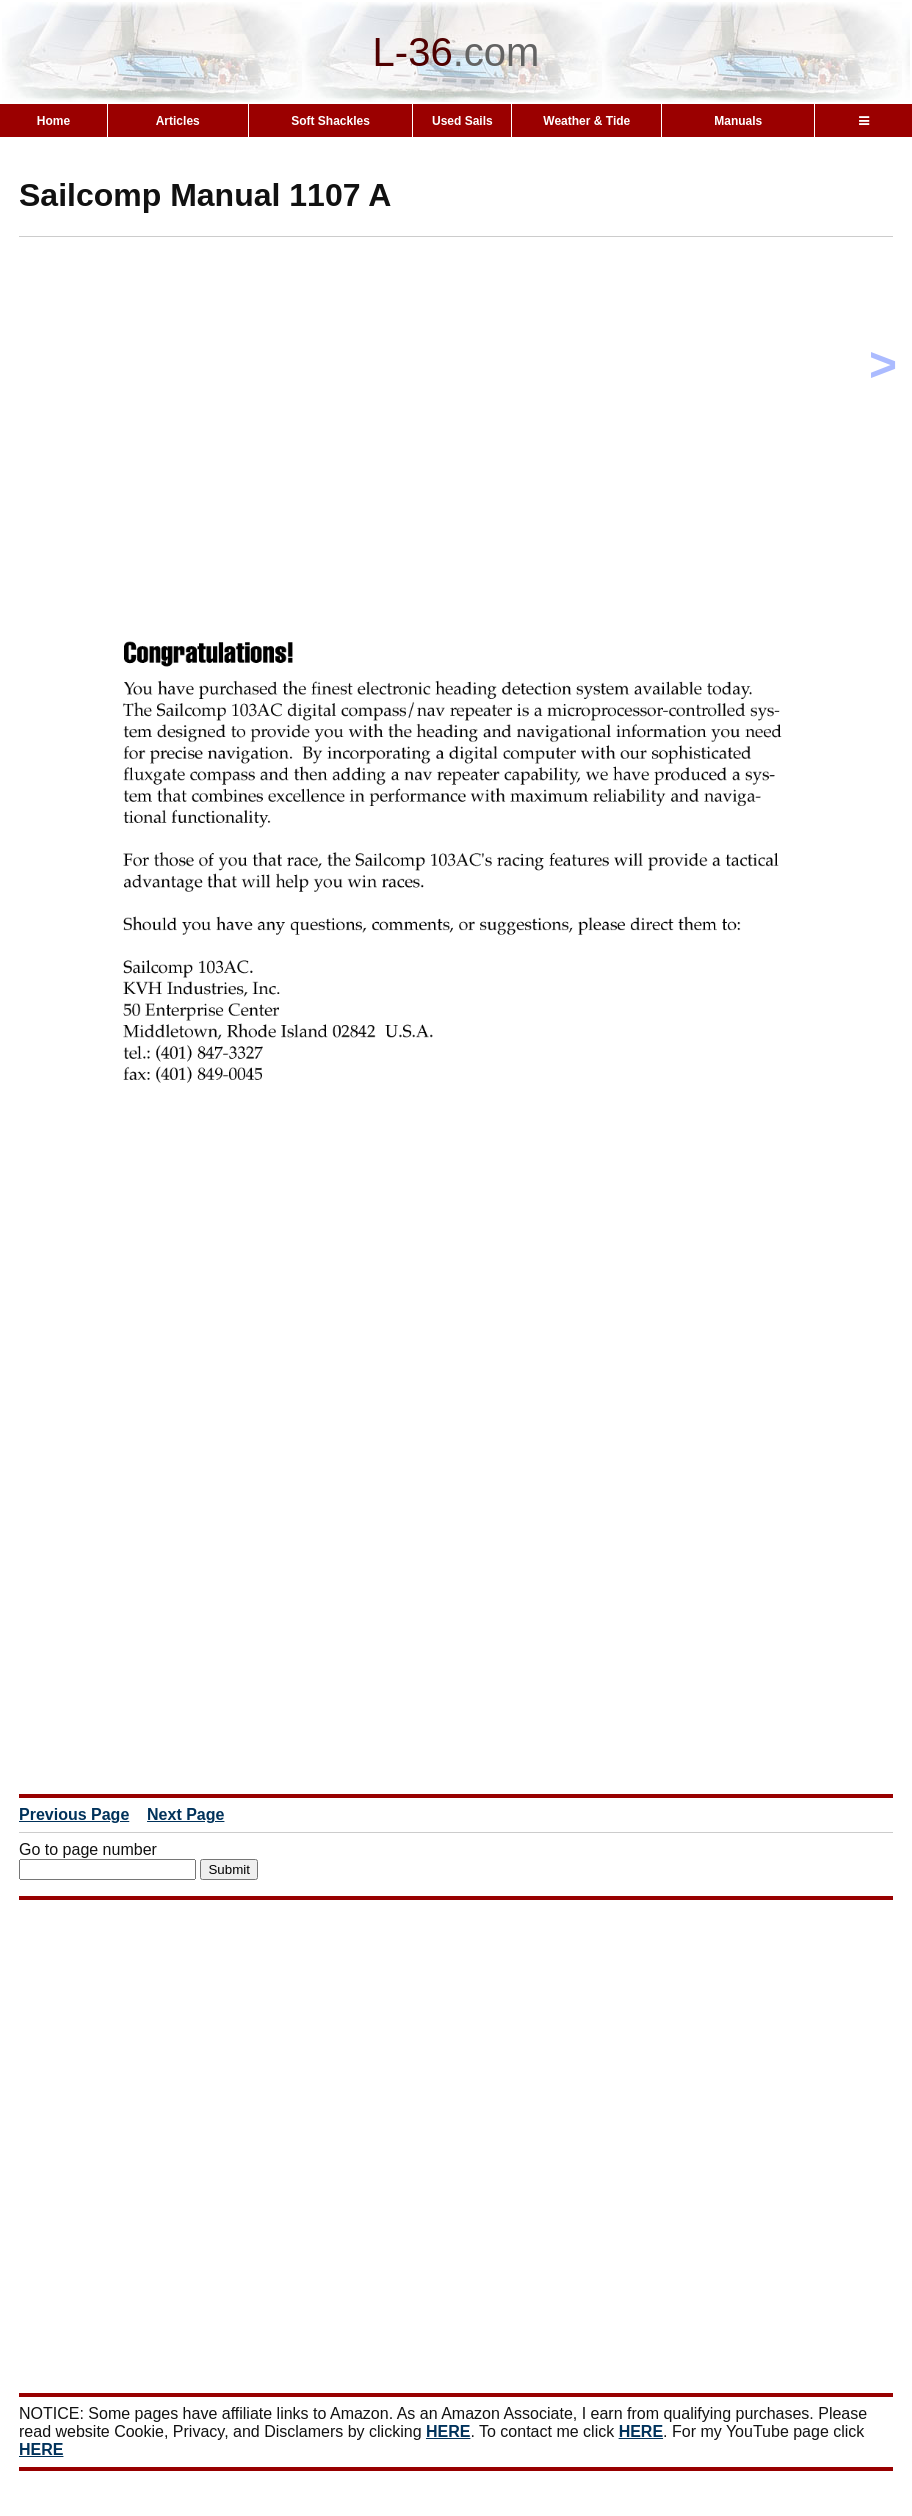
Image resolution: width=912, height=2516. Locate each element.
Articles (178, 121)
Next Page (185, 1814)
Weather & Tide (586, 121)
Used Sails (462, 121)
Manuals (738, 121)
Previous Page (74, 1814)
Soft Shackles (330, 121)
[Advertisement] (465, 392)
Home (53, 121)
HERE (448, 2431)
